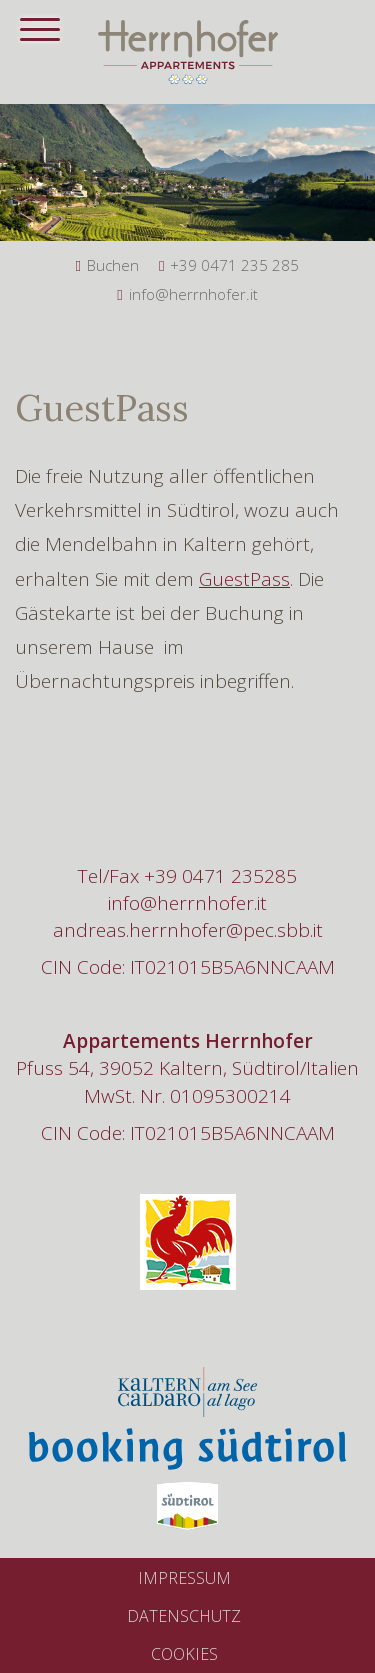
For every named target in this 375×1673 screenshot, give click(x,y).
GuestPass (244, 579)
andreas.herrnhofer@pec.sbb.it (188, 930)
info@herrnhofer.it (187, 903)
